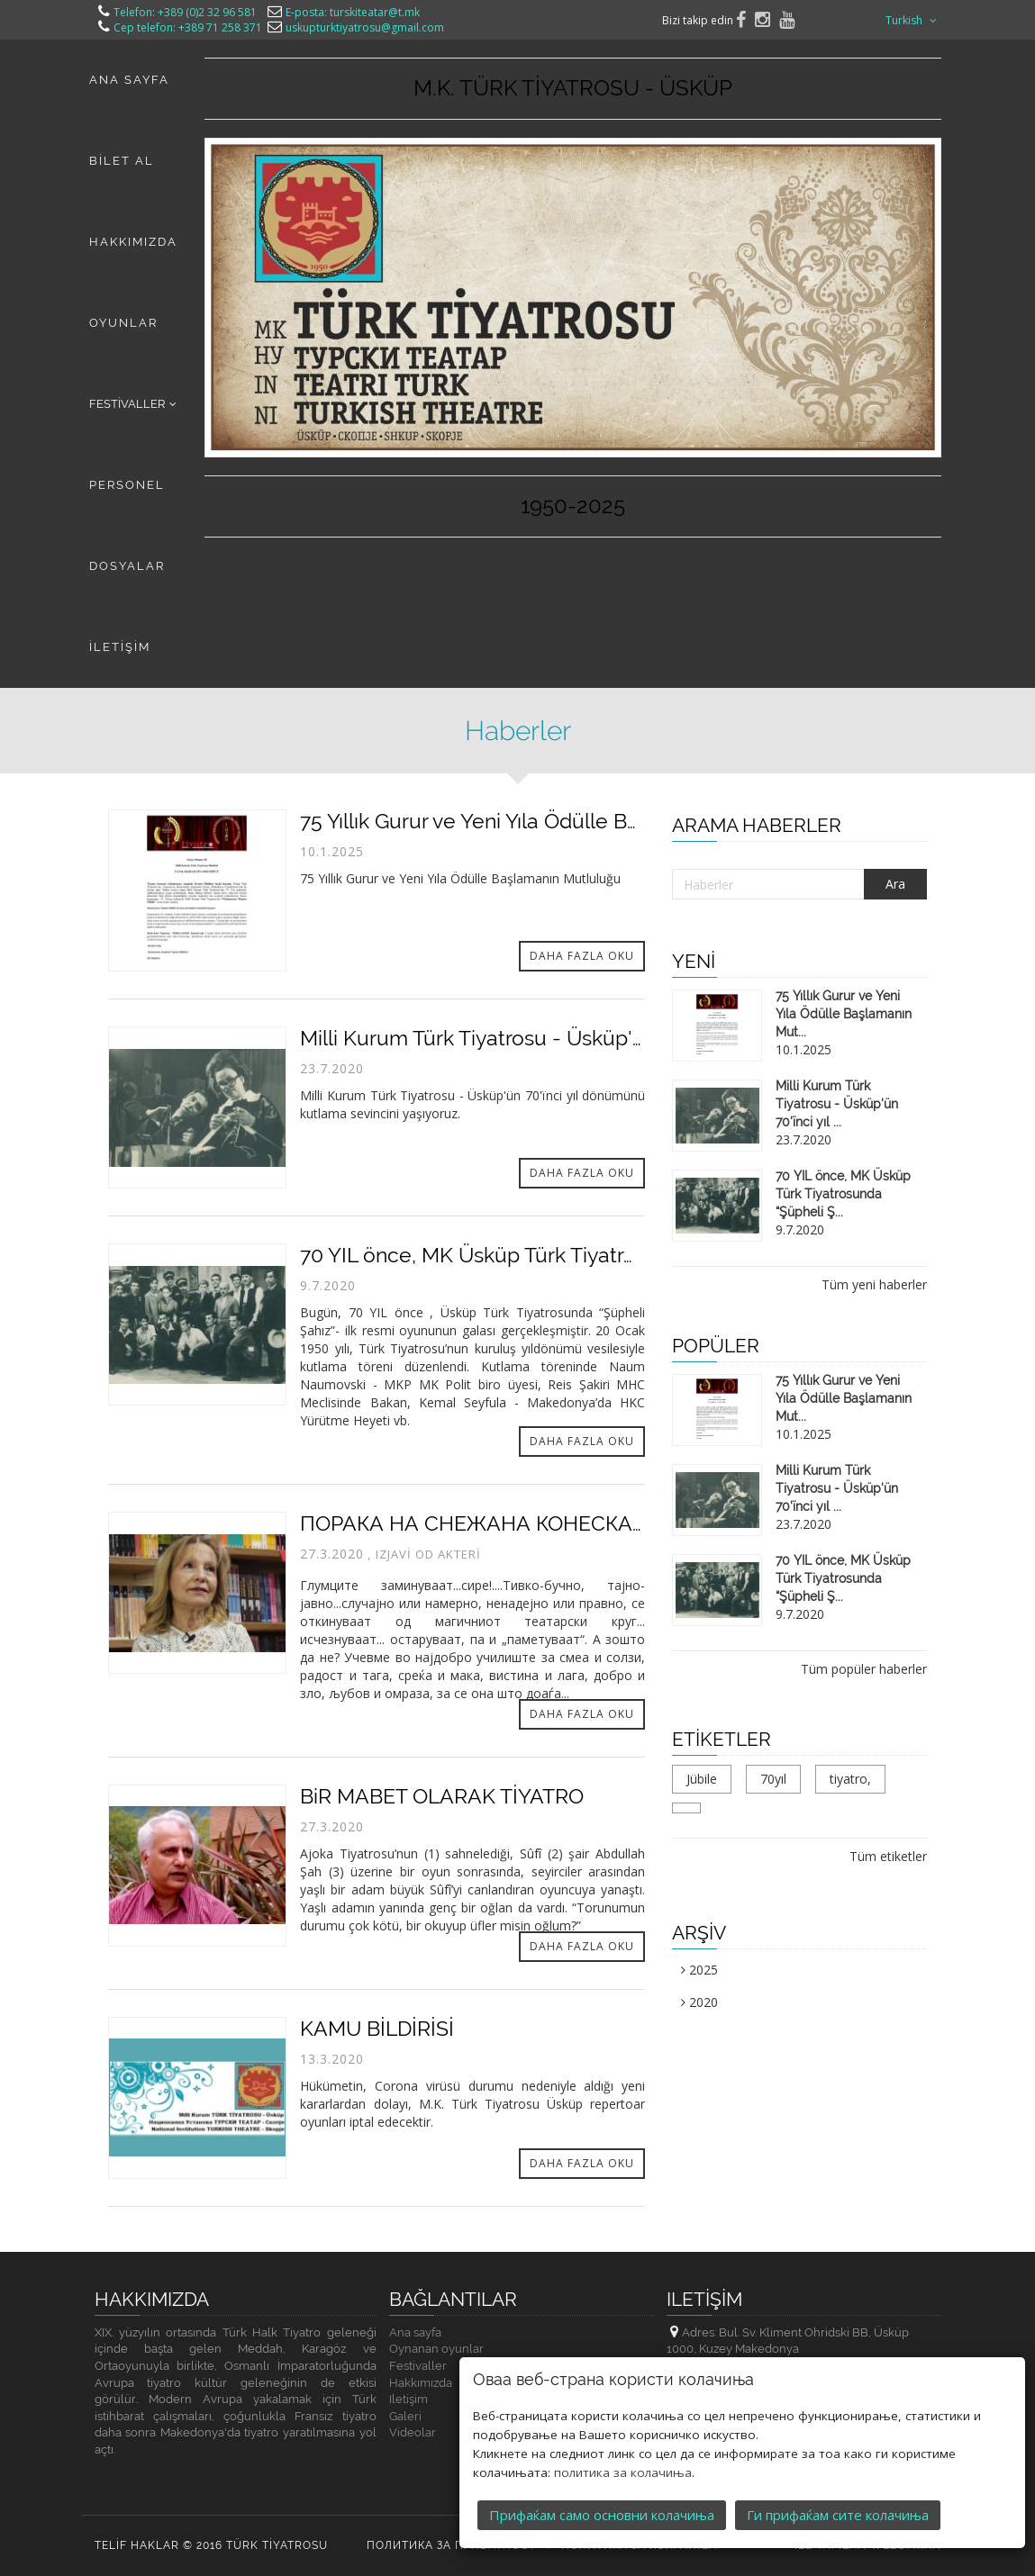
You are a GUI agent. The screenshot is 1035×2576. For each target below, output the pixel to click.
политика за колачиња (623, 2471)
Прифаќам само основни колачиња (601, 2513)
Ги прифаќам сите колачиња (838, 2513)
